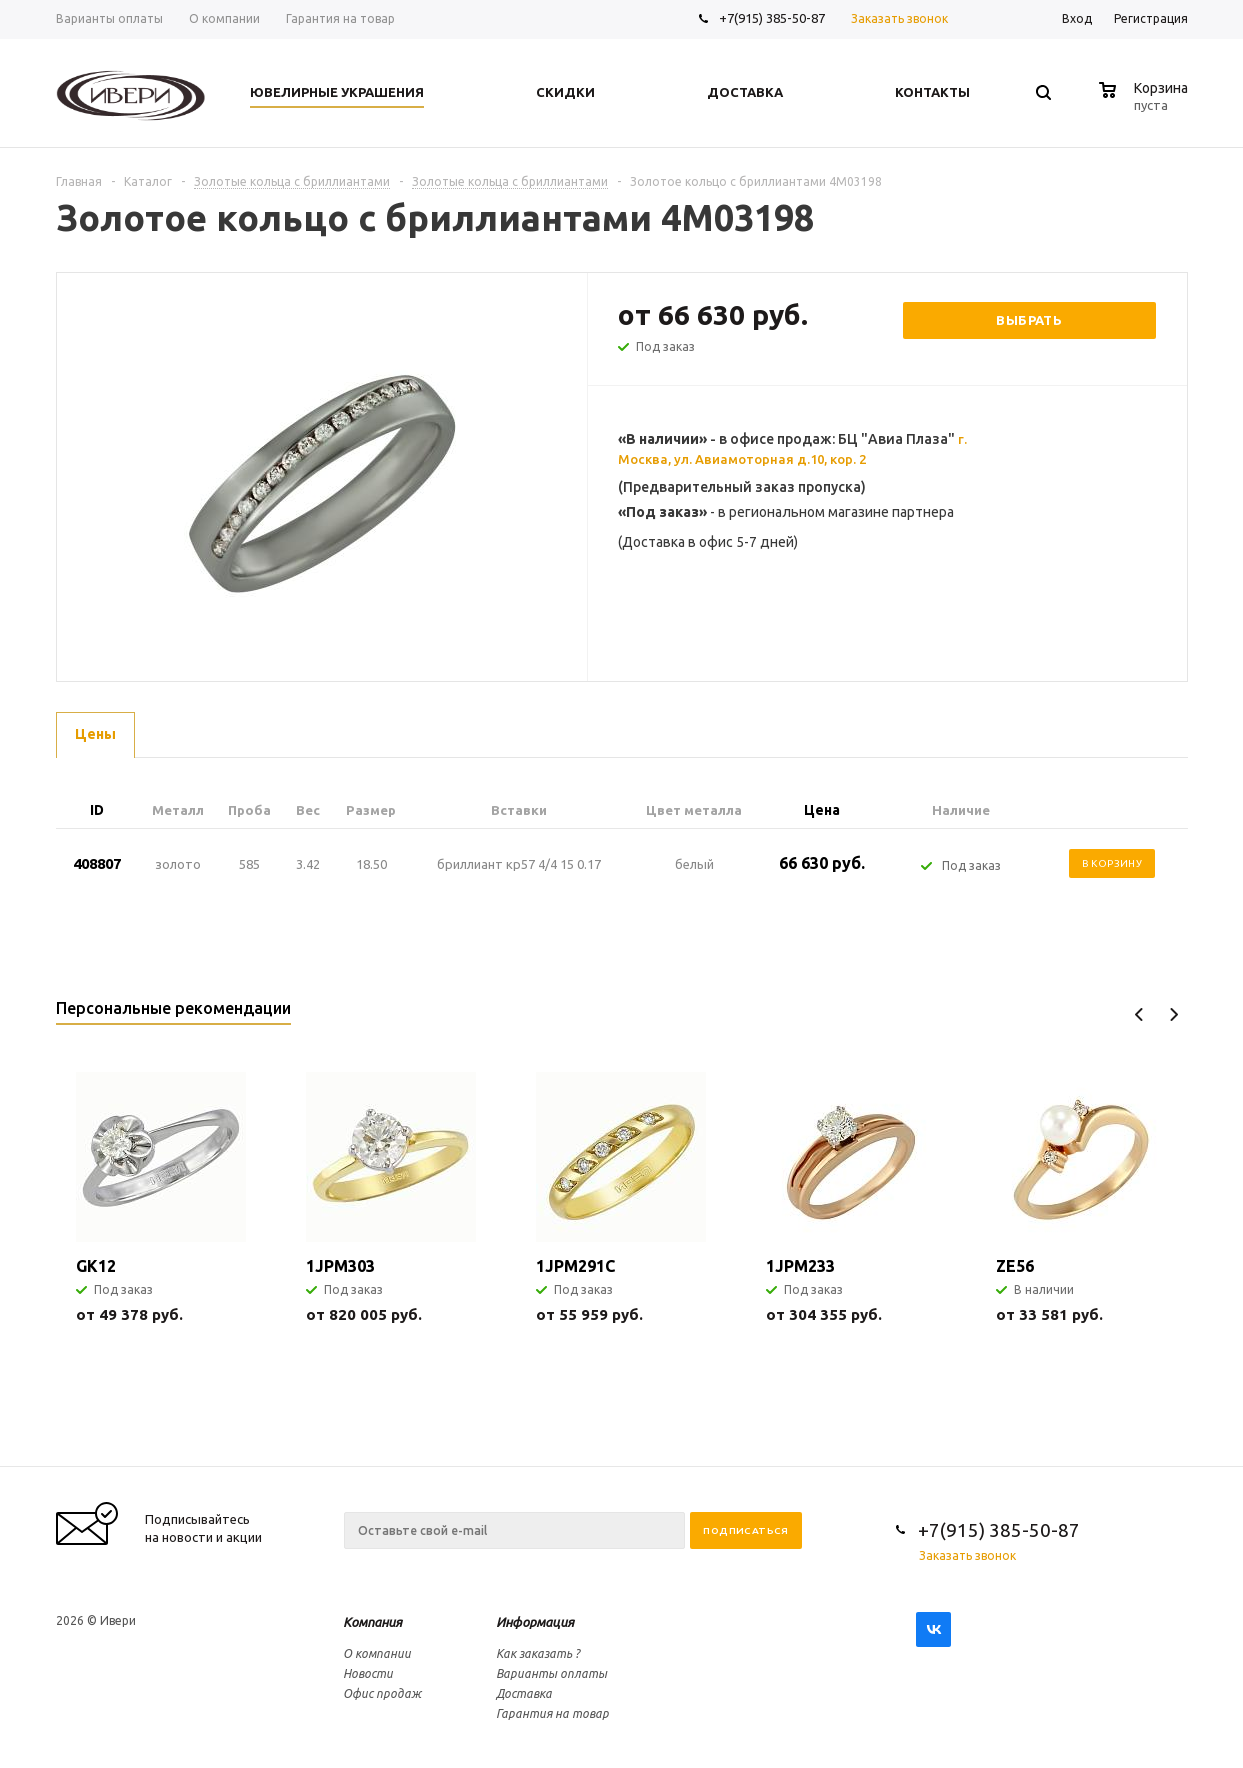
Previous (1139, 1014)
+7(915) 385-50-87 (773, 18)
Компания (372, 1622)
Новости (368, 1673)
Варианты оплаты (551, 1673)
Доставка (524, 1693)
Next (1173, 1014)
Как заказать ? (538, 1653)
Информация (535, 1622)
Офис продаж (382, 1693)
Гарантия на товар (552, 1713)
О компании (377, 1653)
